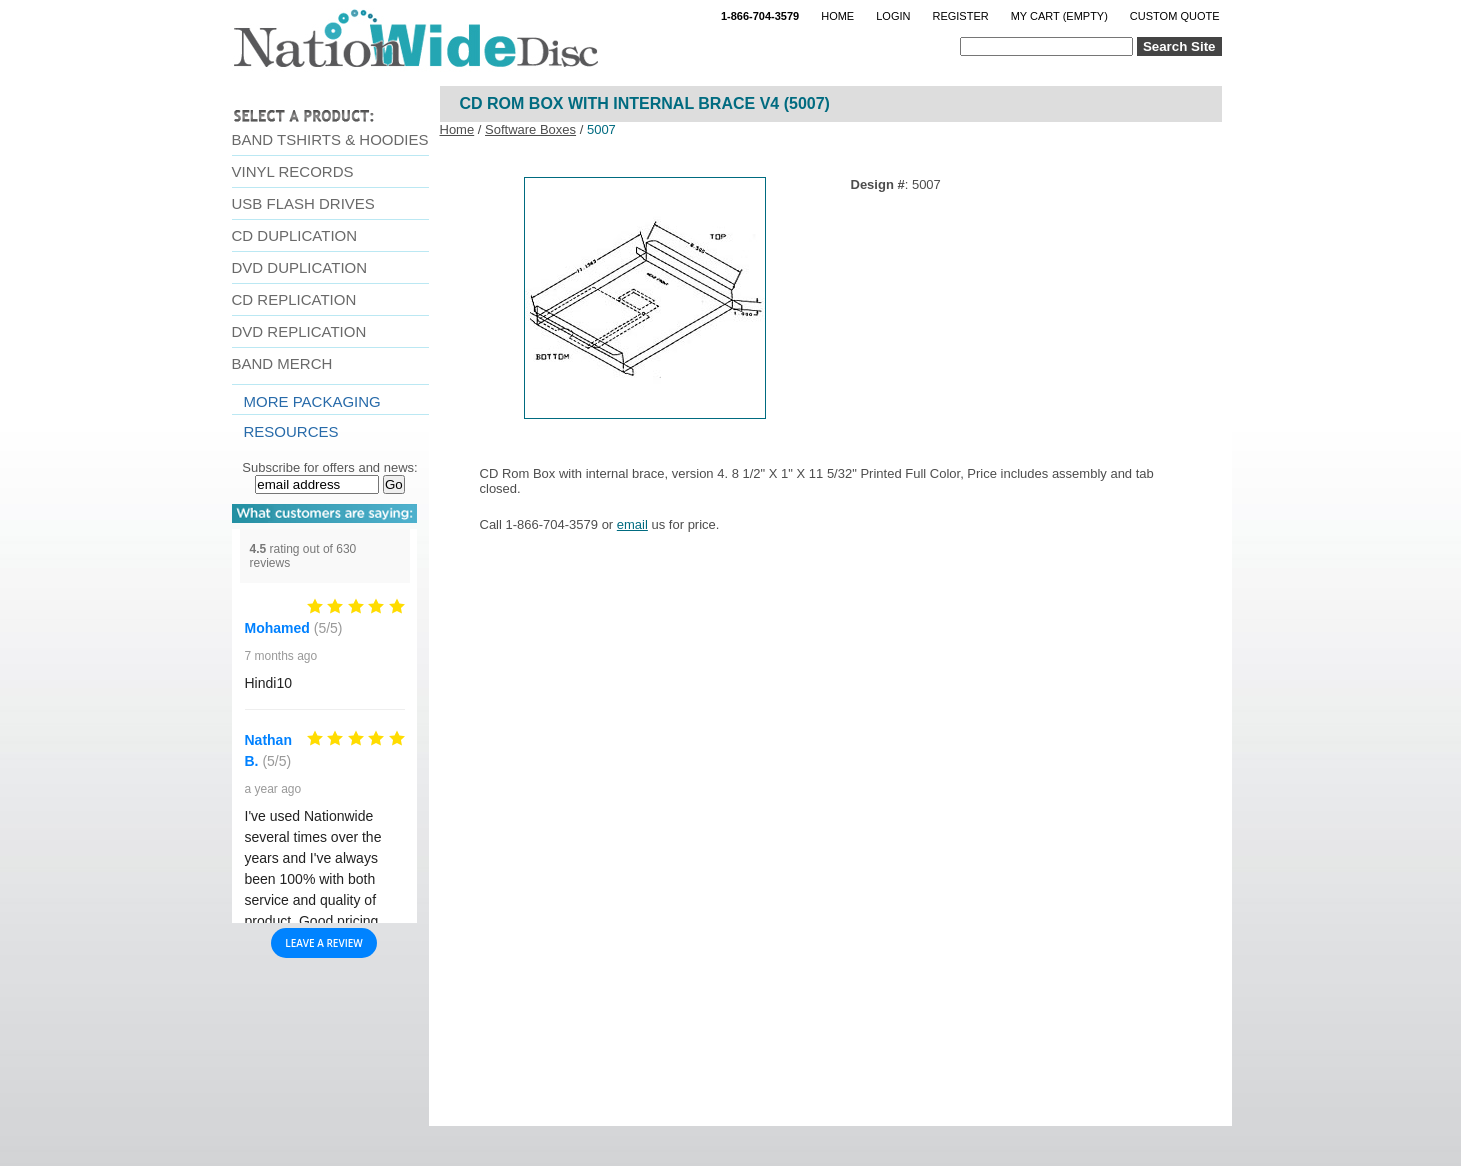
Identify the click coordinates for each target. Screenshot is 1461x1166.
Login (893, 16)
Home (837, 16)
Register (960, 16)
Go (394, 484)
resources (291, 431)
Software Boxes (530, 129)
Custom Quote (1175, 16)
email (632, 524)
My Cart (1059, 16)
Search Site (1179, 46)
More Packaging (312, 401)
